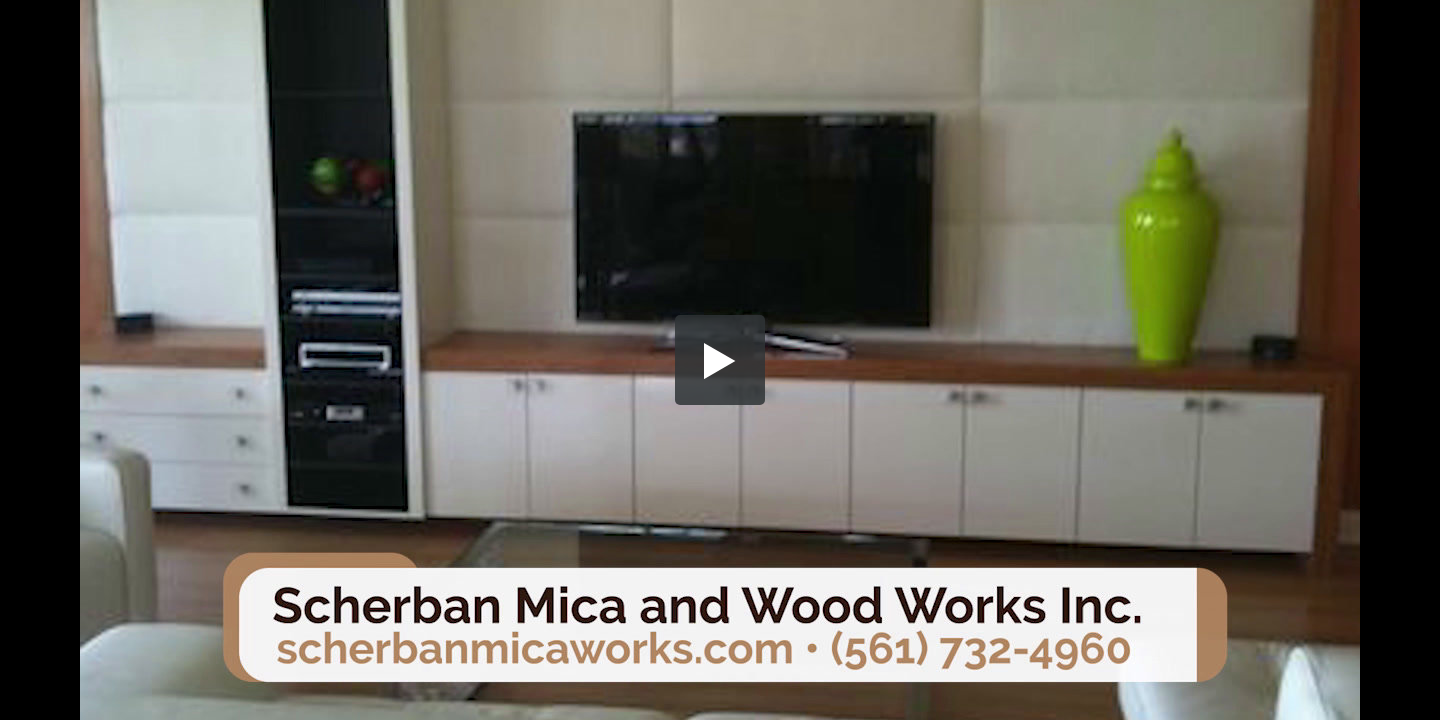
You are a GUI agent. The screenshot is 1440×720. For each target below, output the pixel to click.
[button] (720, 360)
